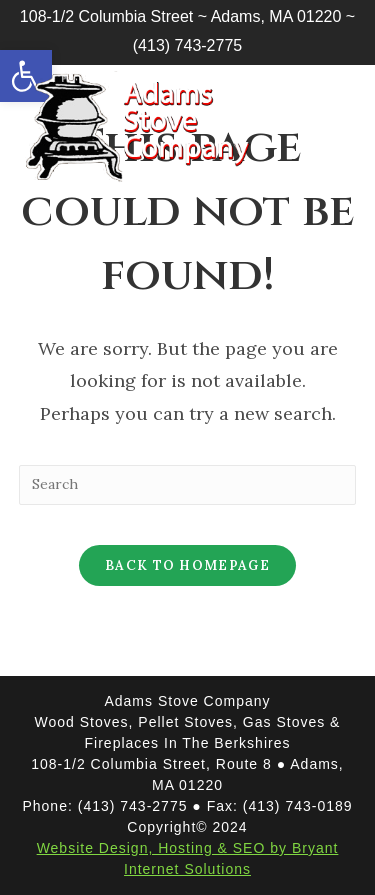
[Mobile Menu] (319, 111)
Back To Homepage (187, 565)
